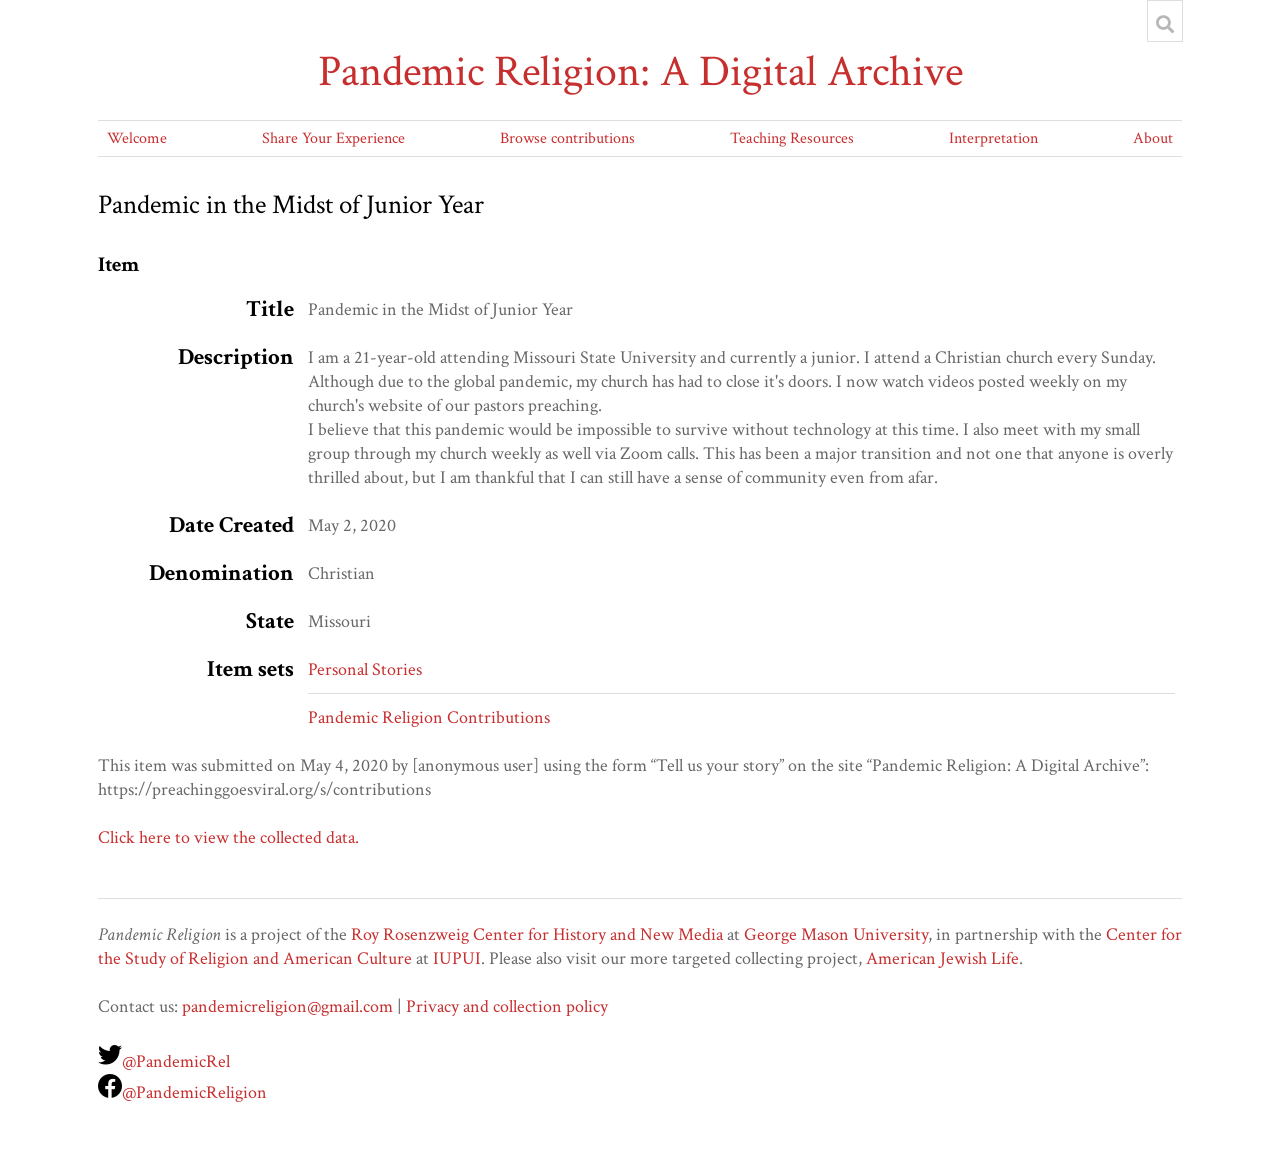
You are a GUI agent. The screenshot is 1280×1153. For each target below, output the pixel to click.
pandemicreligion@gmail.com (287, 1006)
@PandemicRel (176, 1061)
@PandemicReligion (194, 1092)
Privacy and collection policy (507, 1006)
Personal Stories (365, 669)
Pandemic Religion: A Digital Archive (640, 72)
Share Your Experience (333, 138)
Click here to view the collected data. (228, 837)
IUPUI (457, 958)
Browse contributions (567, 138)
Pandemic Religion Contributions (429, 717)
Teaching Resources (792, 138)
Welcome (137, 138)
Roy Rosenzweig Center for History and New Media (537, 934)
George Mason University (836, 934)
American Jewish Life (942, 958)
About (1153, 138)
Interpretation (993, 138)
